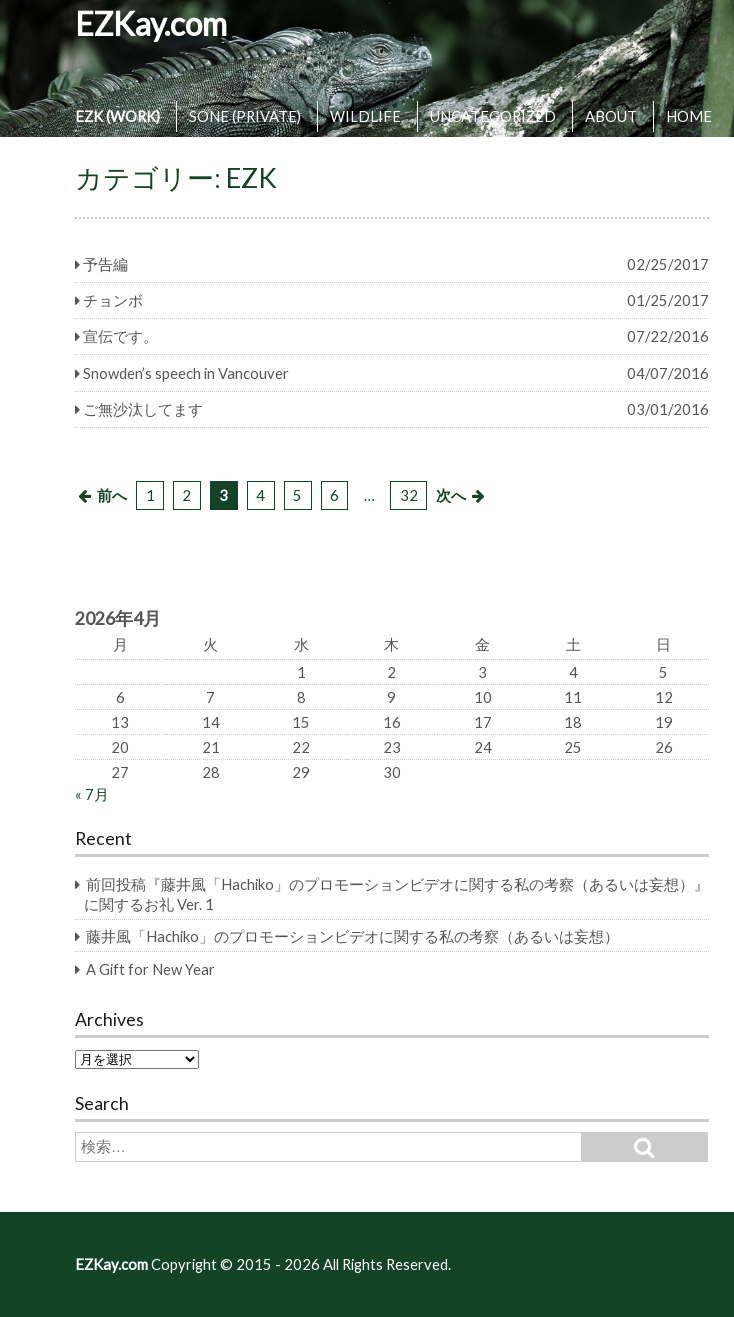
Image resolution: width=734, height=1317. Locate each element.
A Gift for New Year (150, 969)
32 (409, 495)
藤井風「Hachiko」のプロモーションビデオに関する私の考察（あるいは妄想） (352, 936)
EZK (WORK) (117, 116)
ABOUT (611, 116)
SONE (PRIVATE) (245, 116)
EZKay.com (151, 23)
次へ (451, 495)
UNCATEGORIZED (493, 116)
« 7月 (92, 794)
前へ (112, 495)
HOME (689, 116)
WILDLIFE (365, 116)
